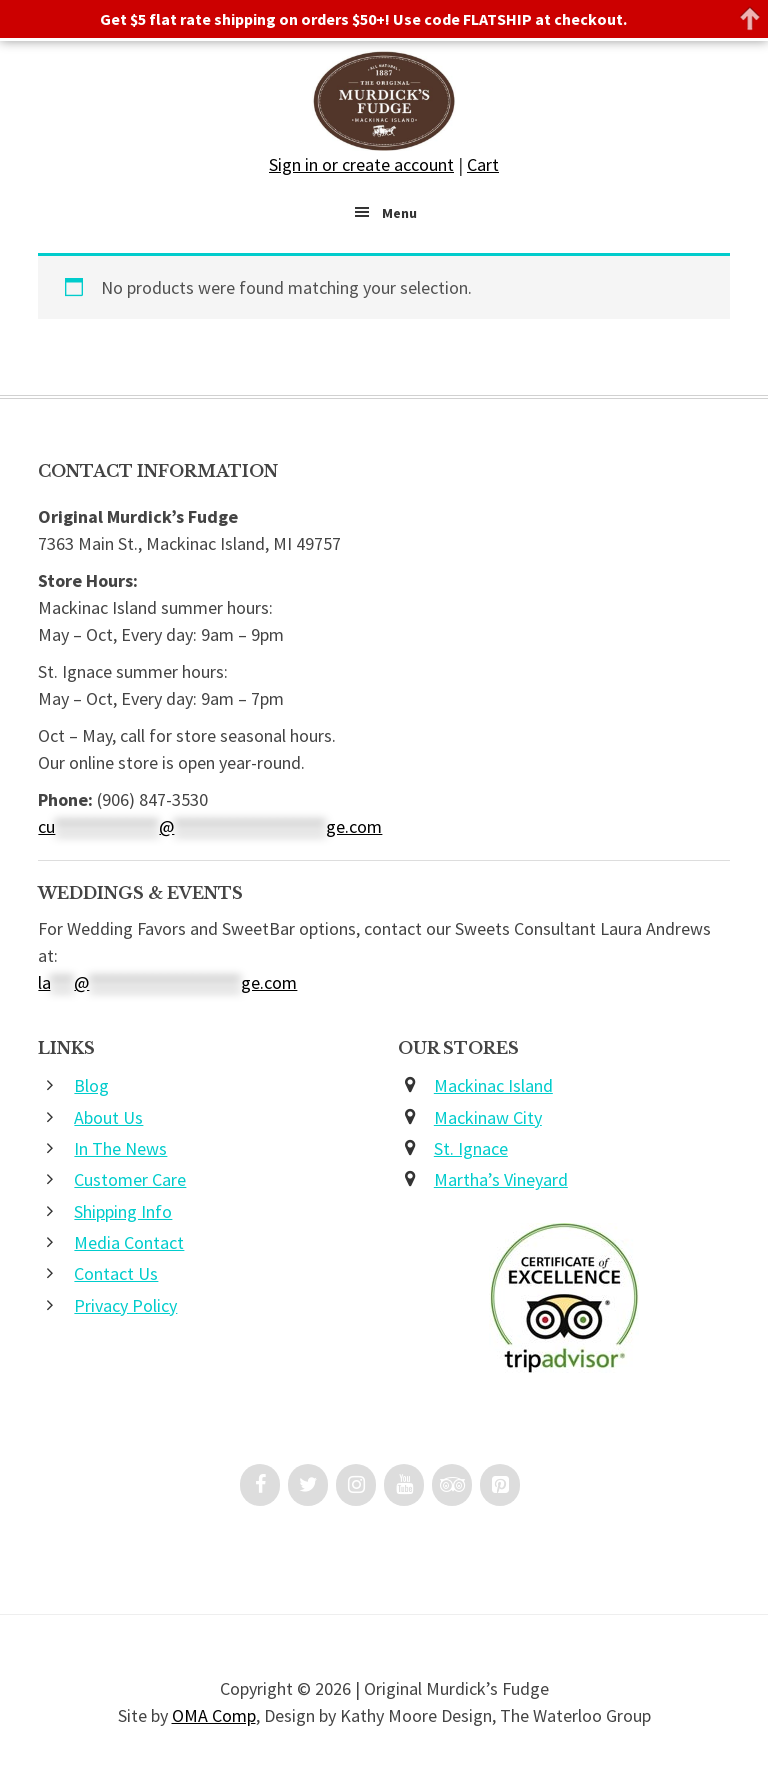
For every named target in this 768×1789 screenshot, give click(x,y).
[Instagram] (356, 1485)
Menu (399, 213)
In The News (120, 1148)
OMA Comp (214, 1715)
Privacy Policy (125, 1305)
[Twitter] (308, 1485)
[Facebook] (260, 1485)
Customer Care (130, 1179)
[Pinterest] (500, 1485)
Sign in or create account (361, 164)
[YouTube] (404, 1485)
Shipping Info (123, 1211)
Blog (91, 1085)
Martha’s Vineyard (501, 1179)
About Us (108, 1117)
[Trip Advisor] (452, 1485)
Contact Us (116, 1273)
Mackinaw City (488, 1117)
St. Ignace (471, 1148)
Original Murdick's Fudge (383, 101)
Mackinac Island (493, 1085)
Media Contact (129, 1242)
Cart (483, 164)
